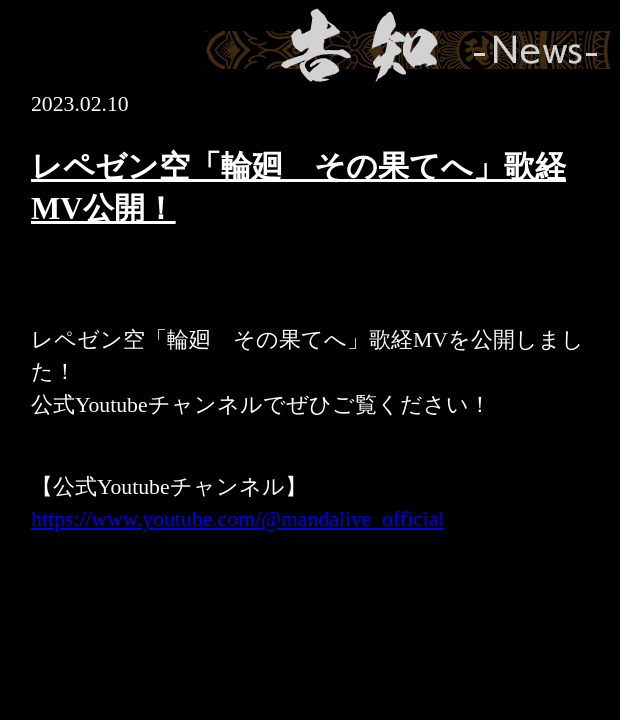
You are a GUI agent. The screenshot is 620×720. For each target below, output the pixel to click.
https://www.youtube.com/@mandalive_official (237, 519)
